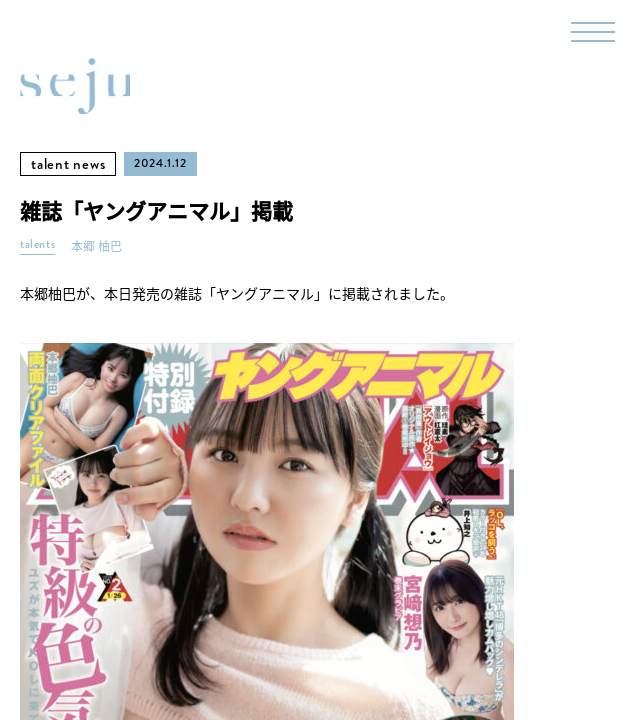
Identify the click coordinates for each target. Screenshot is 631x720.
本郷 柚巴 (96, 246)
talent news (68, 164)
